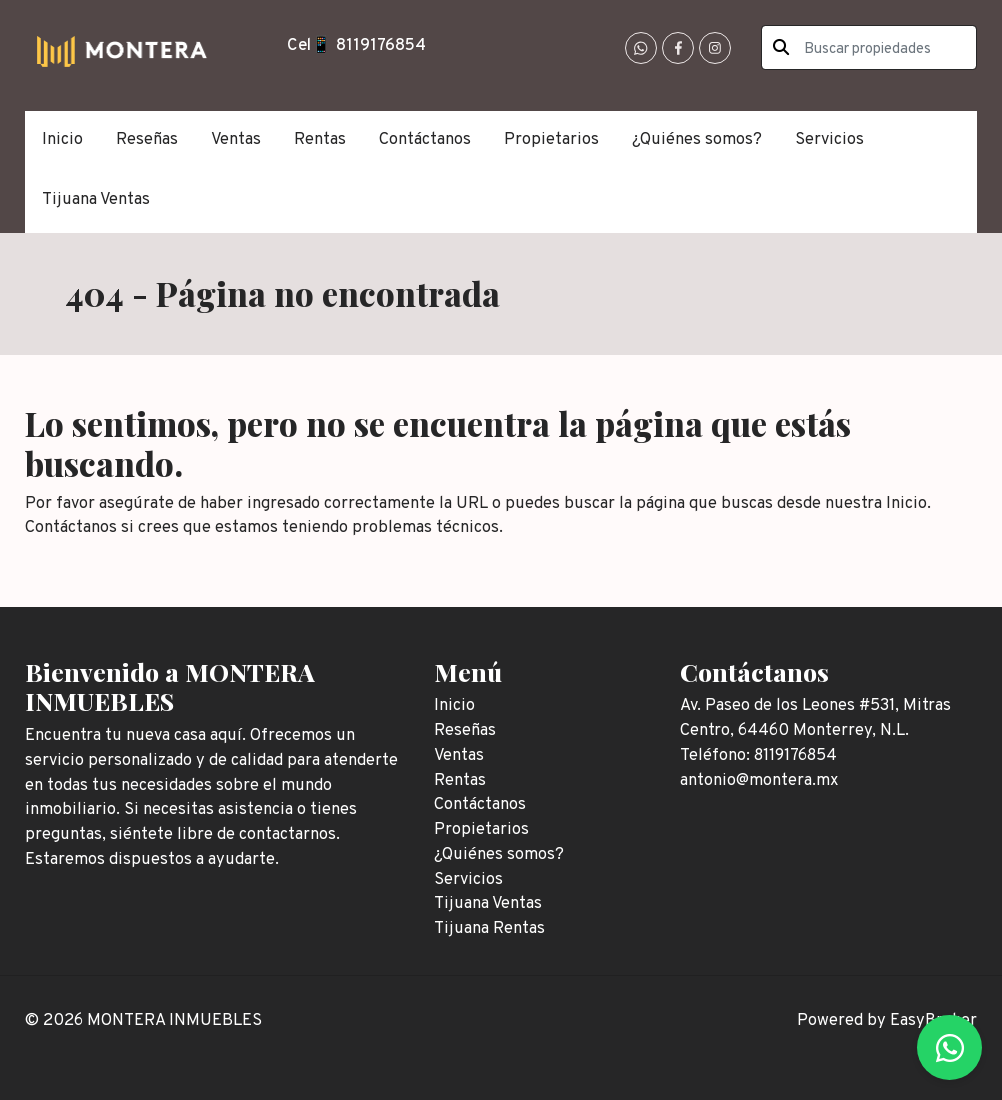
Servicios (829, 139)
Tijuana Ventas (96, 199)
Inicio (62, 139)
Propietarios (551, 139)
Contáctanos (425, 139)
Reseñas (147, 139)
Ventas (236, 139)
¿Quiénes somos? (697, 139)
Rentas (320, 139)
